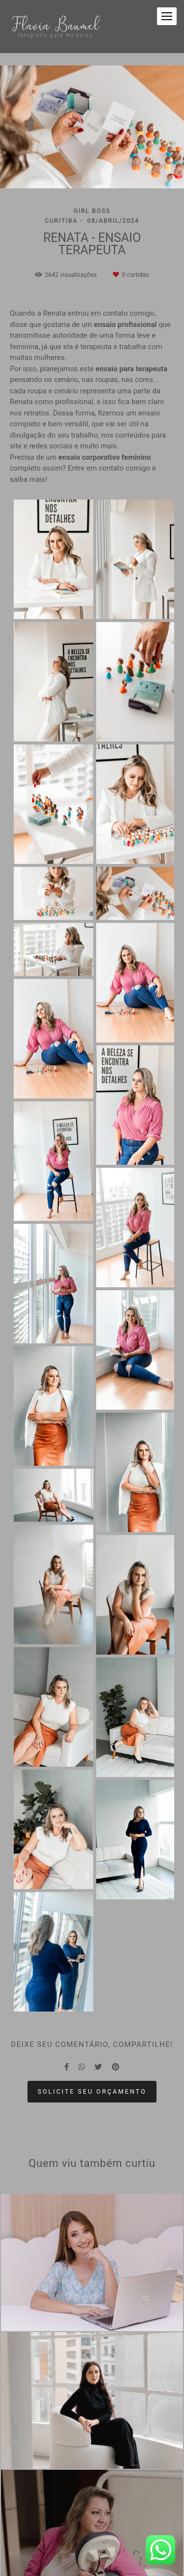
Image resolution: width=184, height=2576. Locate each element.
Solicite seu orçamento (92, 2091)
